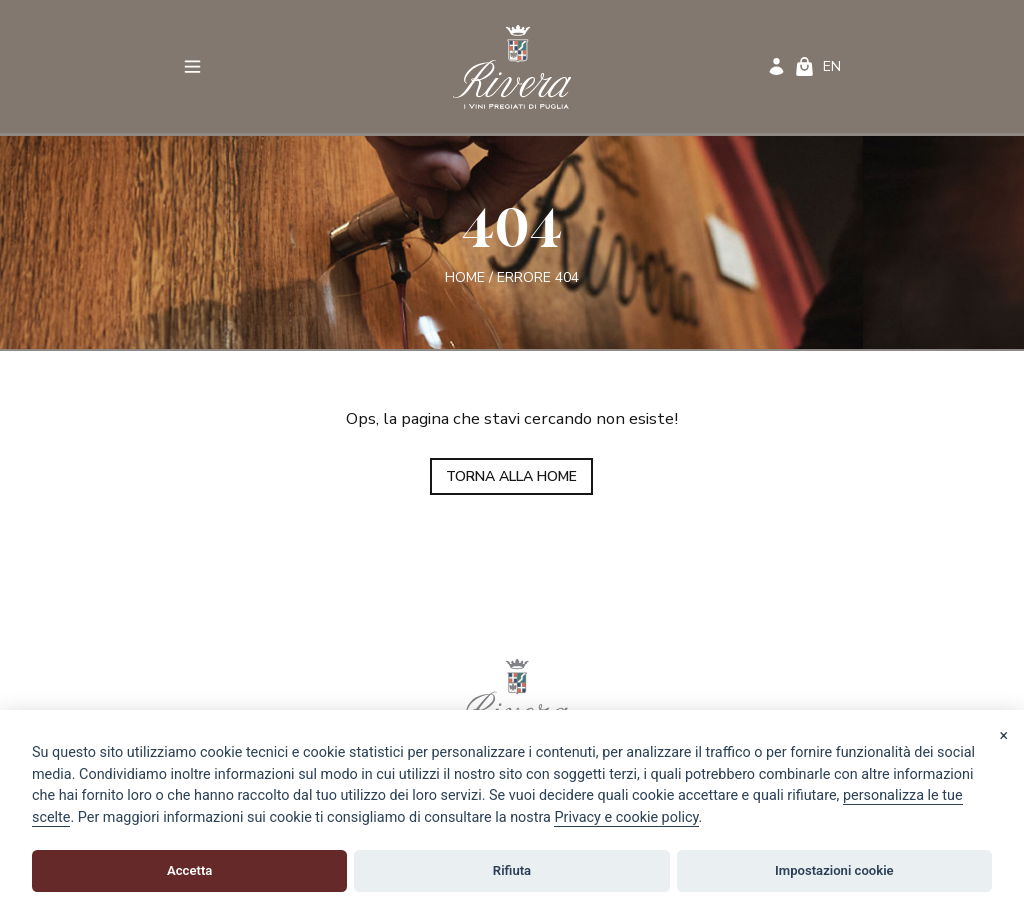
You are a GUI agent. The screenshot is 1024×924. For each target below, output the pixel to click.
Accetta (189, 870)
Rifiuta (512, 870)
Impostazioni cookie (834, 870)
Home (465, 277)
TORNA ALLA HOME (511, 476)
